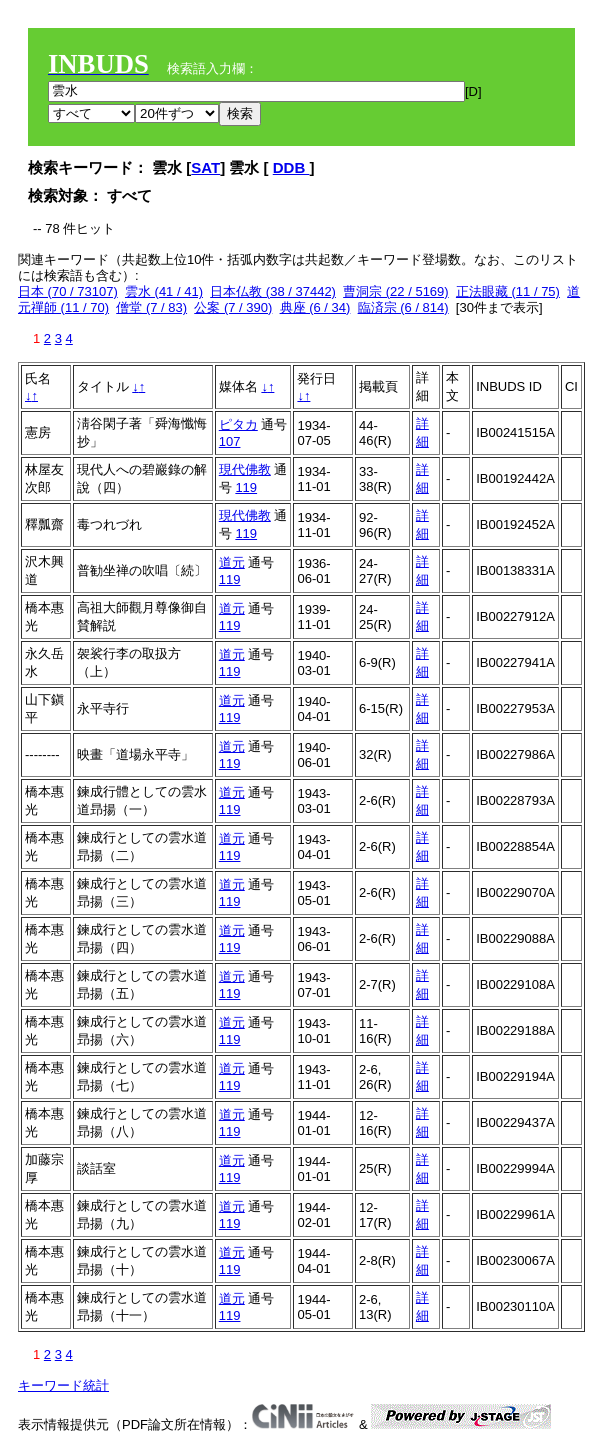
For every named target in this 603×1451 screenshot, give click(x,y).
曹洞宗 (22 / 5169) (396, 291)
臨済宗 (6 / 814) (403, 307)
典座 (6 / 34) (315, 307)
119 (246, 487)
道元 (232, 562)
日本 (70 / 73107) (68, 291)
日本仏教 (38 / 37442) (273, 291)
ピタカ (238, 424)
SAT (205, 167)
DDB (291, 167)
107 (230, 441)
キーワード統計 (63, 1385)
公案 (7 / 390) (233, 307)
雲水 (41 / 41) (164, 291)
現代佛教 (245, 469)
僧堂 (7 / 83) (151, 307)
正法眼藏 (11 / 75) (508, 291)
